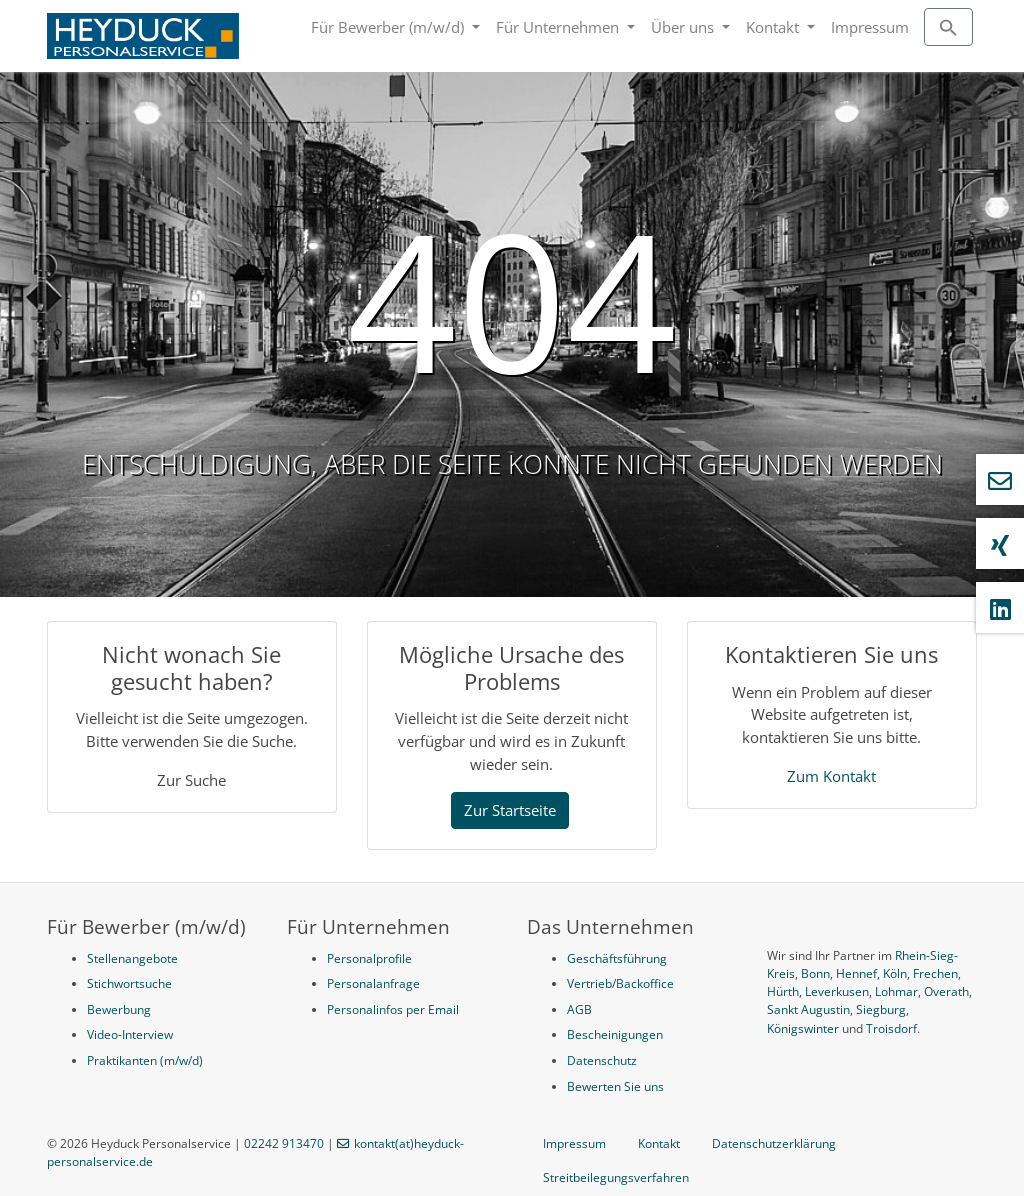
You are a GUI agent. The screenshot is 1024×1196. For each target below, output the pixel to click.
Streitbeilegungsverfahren (616, 1177)
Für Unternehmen (559, 27)
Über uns (684, 27)
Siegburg (881, 1009)
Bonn (815, 973)
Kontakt (774, 27)
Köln (895, 973)
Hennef (856, 973)
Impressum (870, 27)
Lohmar (896, 991)
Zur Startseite (510, 810)
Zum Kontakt (831, 776)
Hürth (783, 991)
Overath (946, 991)
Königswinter (803, 1028)
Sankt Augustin (808, 1009)
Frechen (935, 973)
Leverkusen (837, 991)
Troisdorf (891, 1028)
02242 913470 (284, 1143)
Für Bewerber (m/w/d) (389, 27)
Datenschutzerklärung (774, 1143)
